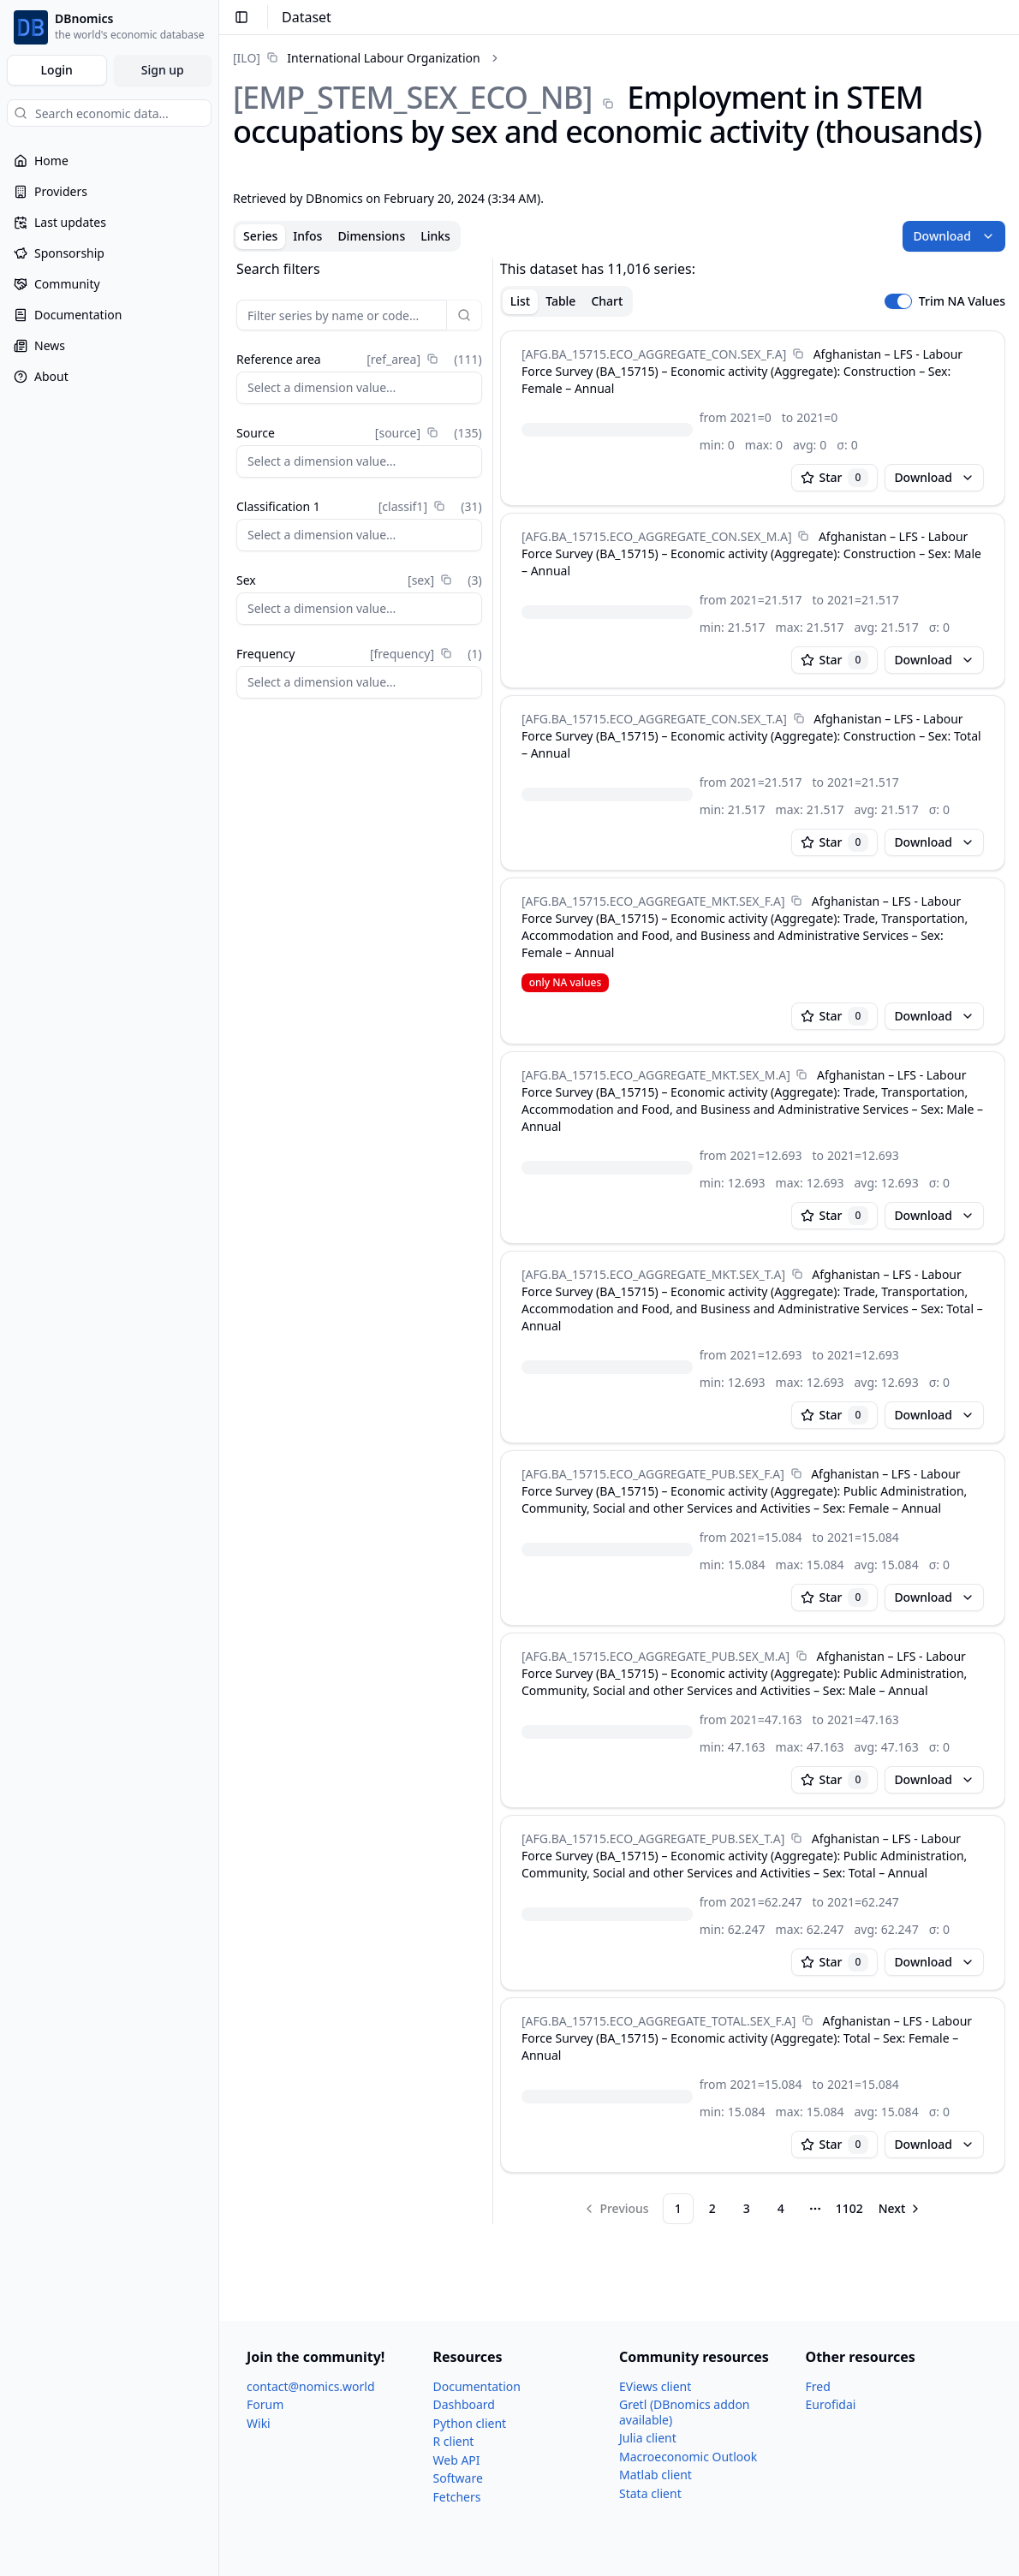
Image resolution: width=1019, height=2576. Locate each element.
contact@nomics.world (311, 2386)
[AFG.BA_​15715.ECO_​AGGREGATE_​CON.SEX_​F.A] (653, 354)
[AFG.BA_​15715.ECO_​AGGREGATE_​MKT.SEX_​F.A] (653, 901)
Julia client (647, 2438)
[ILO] (246, 58)
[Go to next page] (900, 2208)
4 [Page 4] (781, 2208)
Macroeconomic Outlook (688, 2456)
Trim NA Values (962, 301)
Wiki (259, 2423)
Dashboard (464, 2404)
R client (453, 2441)
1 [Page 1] (678, 2208)
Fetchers (457, 2497)
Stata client (650, 2493)
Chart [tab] (607, 301)
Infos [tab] (307, 236)
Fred (818, 2386)
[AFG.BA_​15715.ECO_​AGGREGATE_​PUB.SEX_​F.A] (652, 1474)
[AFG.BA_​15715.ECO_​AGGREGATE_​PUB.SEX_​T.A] (652, 1838)
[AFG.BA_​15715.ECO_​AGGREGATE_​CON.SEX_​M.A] (656, 536)
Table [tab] (560, 301)
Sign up (162, 70)
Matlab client (655, 2474)
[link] (356, 58)
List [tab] (520, 301)
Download (954, 236)
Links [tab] (435, 236)
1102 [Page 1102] (849, 2208)
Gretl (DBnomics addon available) (684, 2412)
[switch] (898, 301)
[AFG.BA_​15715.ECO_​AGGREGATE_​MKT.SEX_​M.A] (655, 1075)
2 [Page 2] (712, 2208)
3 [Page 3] (746, 2208)
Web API (456, 2460)
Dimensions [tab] (371, 236)
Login (57, 70)
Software (458, 2478)
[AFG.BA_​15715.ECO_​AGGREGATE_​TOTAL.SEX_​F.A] (658, 2021)
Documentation (477, 2386)
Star (835, 477)
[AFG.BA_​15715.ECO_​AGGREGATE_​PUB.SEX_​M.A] (655, 1656)
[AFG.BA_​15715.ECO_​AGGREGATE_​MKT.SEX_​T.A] (653, 1274)
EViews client (655, 2386)
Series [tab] (260, 236)
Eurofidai (831, 2404)
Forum (265, 2404)
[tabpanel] (619, 1241)
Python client (470, 2423)
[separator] (492, 1241)
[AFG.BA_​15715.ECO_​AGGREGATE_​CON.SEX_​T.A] (654, 719)
